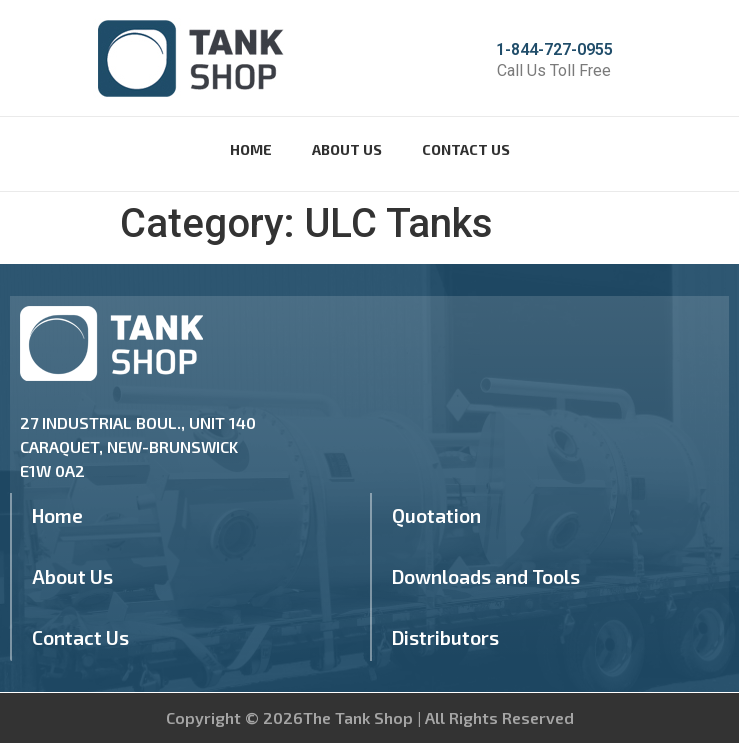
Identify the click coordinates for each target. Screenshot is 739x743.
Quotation (436, 515)
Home (251, 149)
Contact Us (466, 149)
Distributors (445, 637)
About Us (347, 149)
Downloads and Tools (486, 576)
